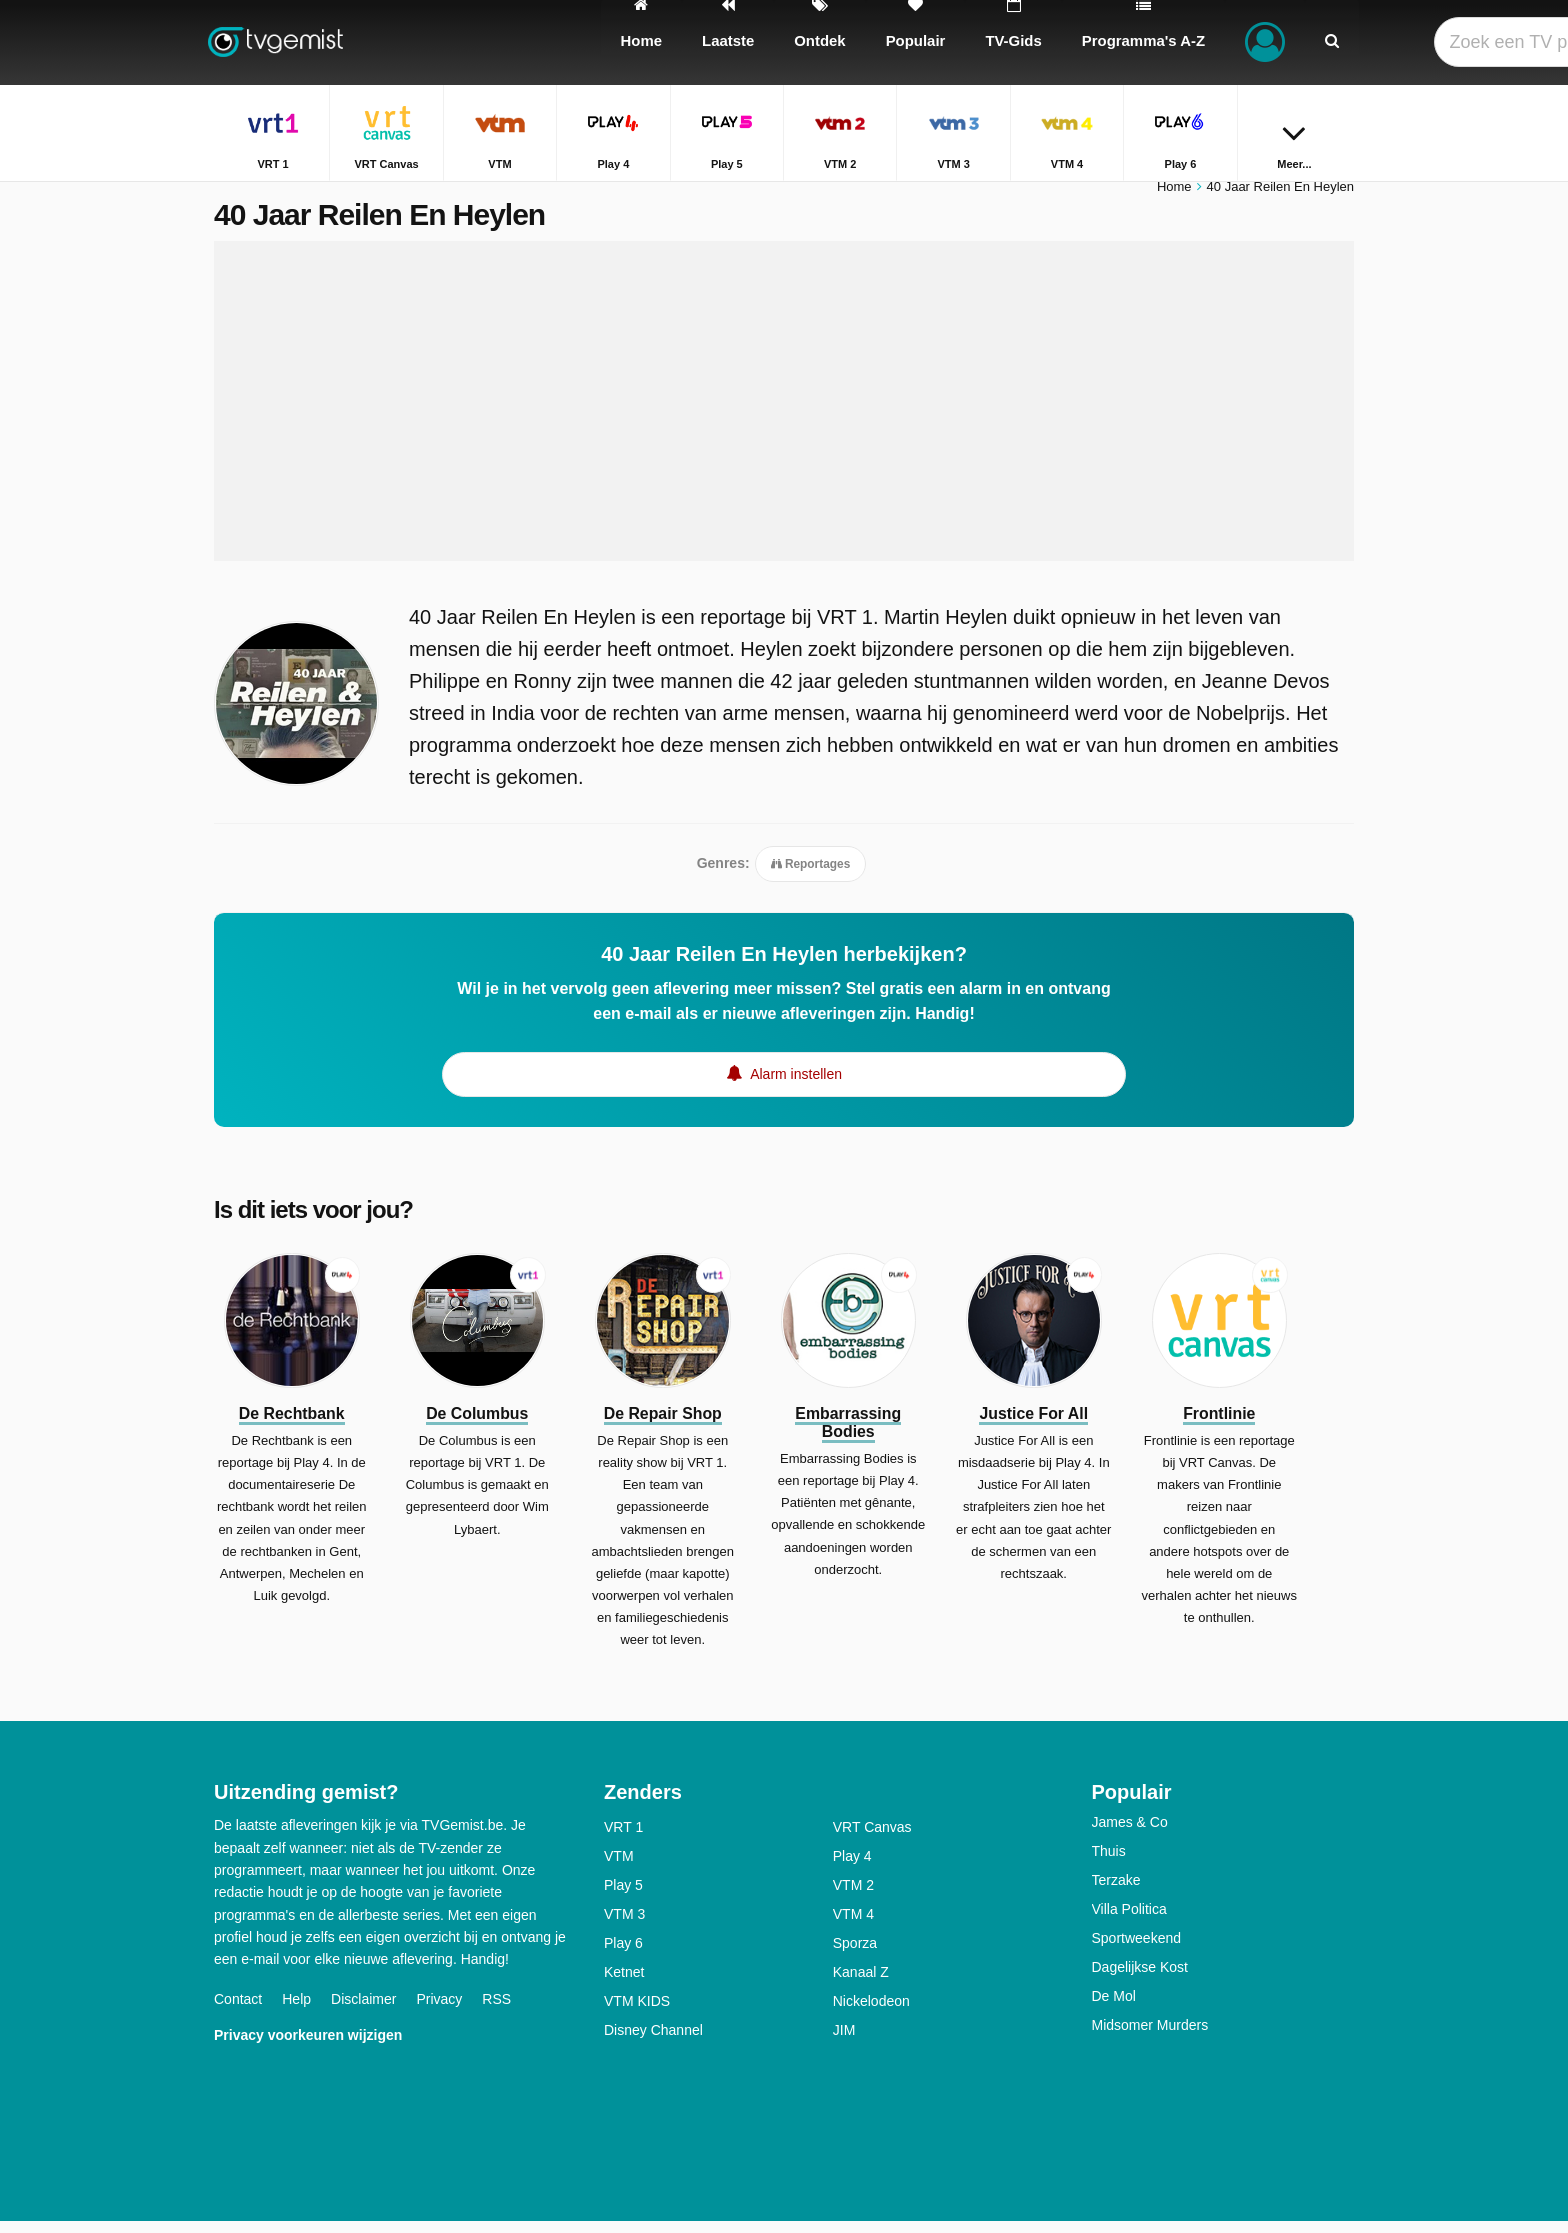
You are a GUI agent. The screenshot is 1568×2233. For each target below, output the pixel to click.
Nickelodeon (871, 2013)
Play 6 (623, 1955)
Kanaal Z (861, 1984)
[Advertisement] (784, 412)
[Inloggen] (1265, 42)
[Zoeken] (1332, 42)
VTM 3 (624, 1926)
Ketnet (624, 1984)
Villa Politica (1129, 1921)
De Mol (1114, 2008)
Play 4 (852, 1868)
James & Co (1130, 1834)
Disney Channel (653, 2042)
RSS (496, 2010)
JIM (844, 2042)
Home (1174, 197)
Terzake (1116, 1892)
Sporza (855, 1955)
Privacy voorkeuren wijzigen (308, 2046)
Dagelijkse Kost (1140, 1979)
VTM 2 (853, 1897)
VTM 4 (853, 1926)
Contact (238, 2010)
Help (296, 2010)
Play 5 (623, 1897)
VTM (619, 1868)
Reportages (811, 875)
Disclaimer (363, 2010)
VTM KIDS (637, 2013)
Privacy (439, 2010)
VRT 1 (623, 1839)
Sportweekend (1137, 1950)
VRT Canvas (872, 1839)
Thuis (1109, 1863)
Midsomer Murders (1150, 2037)
